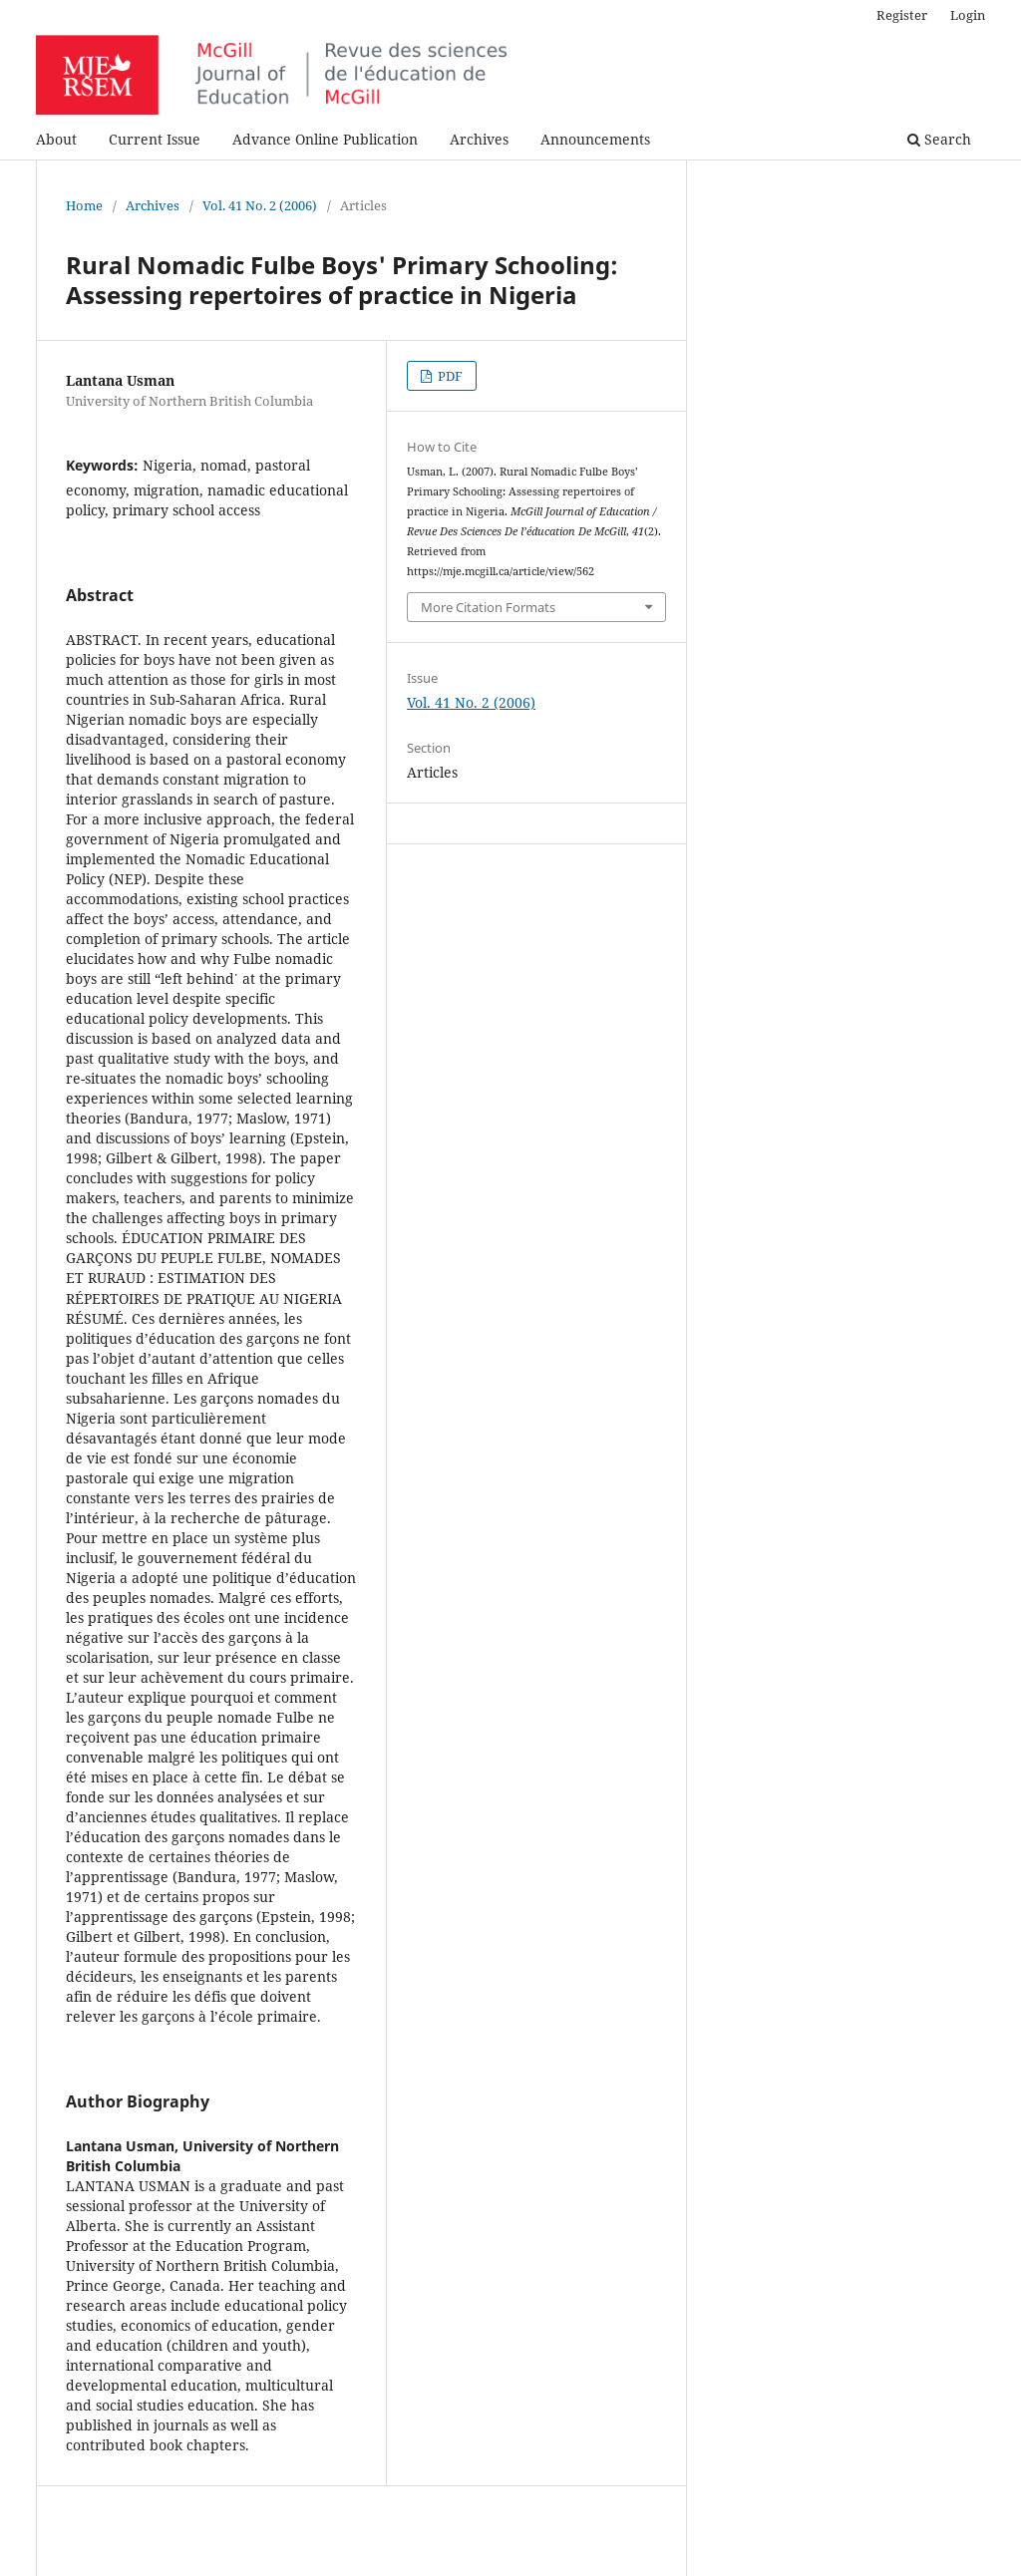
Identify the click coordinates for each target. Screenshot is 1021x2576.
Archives (479, 139)
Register (901, 15)
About (56, 139)
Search (939, 139)
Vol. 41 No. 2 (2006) (259, 205)
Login (967, 15)
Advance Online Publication (325, 139)
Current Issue (154, 139)
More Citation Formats (488, 607)
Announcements (595, 139)
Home (84, 205)
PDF (449, 376)
